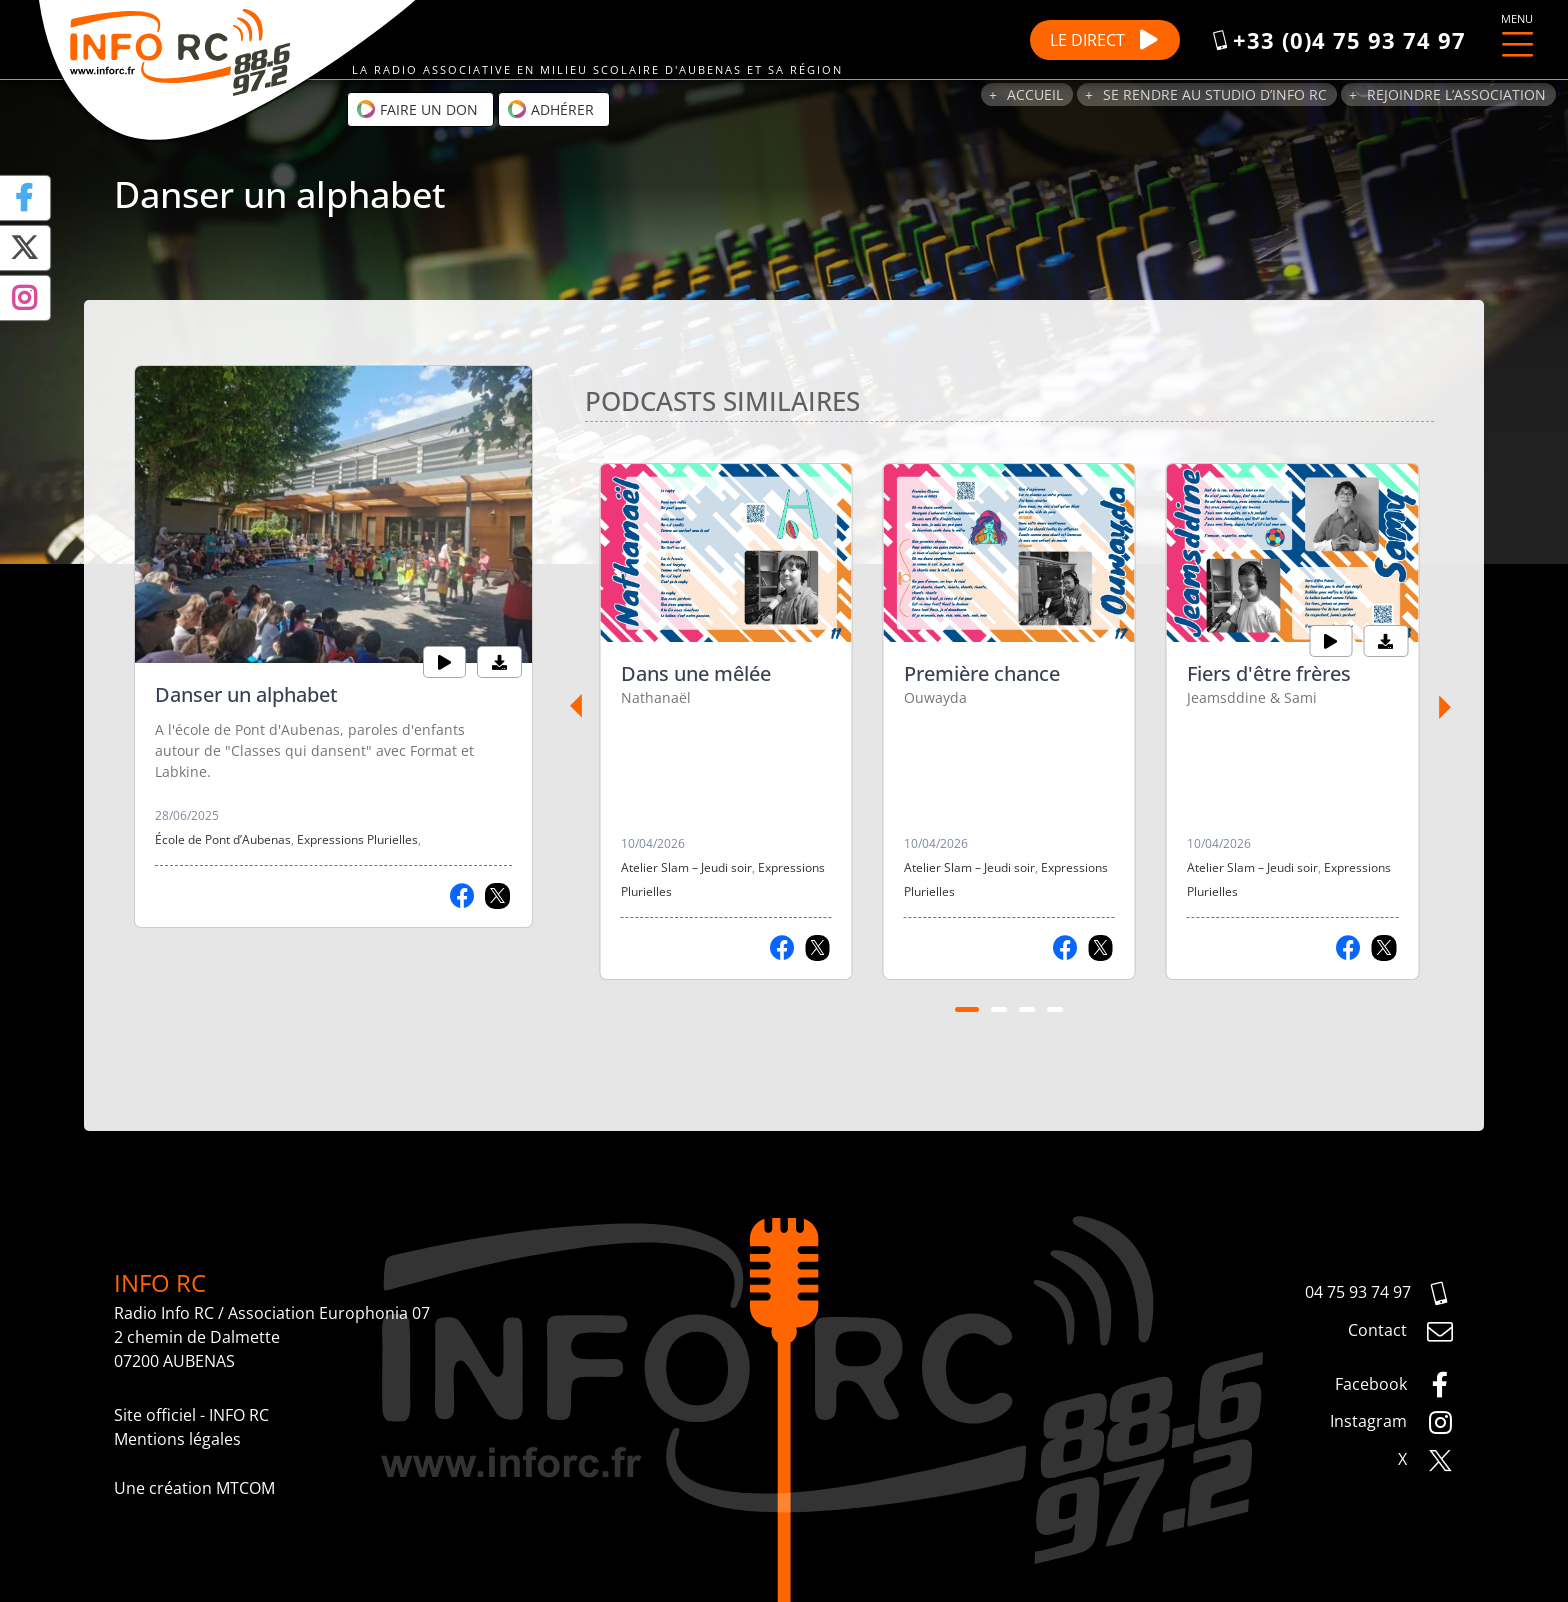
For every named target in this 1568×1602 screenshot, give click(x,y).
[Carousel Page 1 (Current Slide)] (967, 1010)
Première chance (982, 673)
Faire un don (417, 109)
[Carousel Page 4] (1055, 1010)
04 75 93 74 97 (1379, 1294)
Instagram (1392, 1423)
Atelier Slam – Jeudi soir (686, 867)
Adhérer (550, 109)
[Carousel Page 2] (999, 1010)
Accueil (1035, 94)
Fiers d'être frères (1269, 673)
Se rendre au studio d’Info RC (1215, 94)
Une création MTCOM (194, 1488)
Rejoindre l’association (1456, 94)
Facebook (1394, 1385)
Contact (1401, 1332)
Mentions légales (177, 1439)
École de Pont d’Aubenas (223, 839)
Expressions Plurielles (357, 839)
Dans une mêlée (696, 673)
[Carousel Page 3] (1027, 1010)
